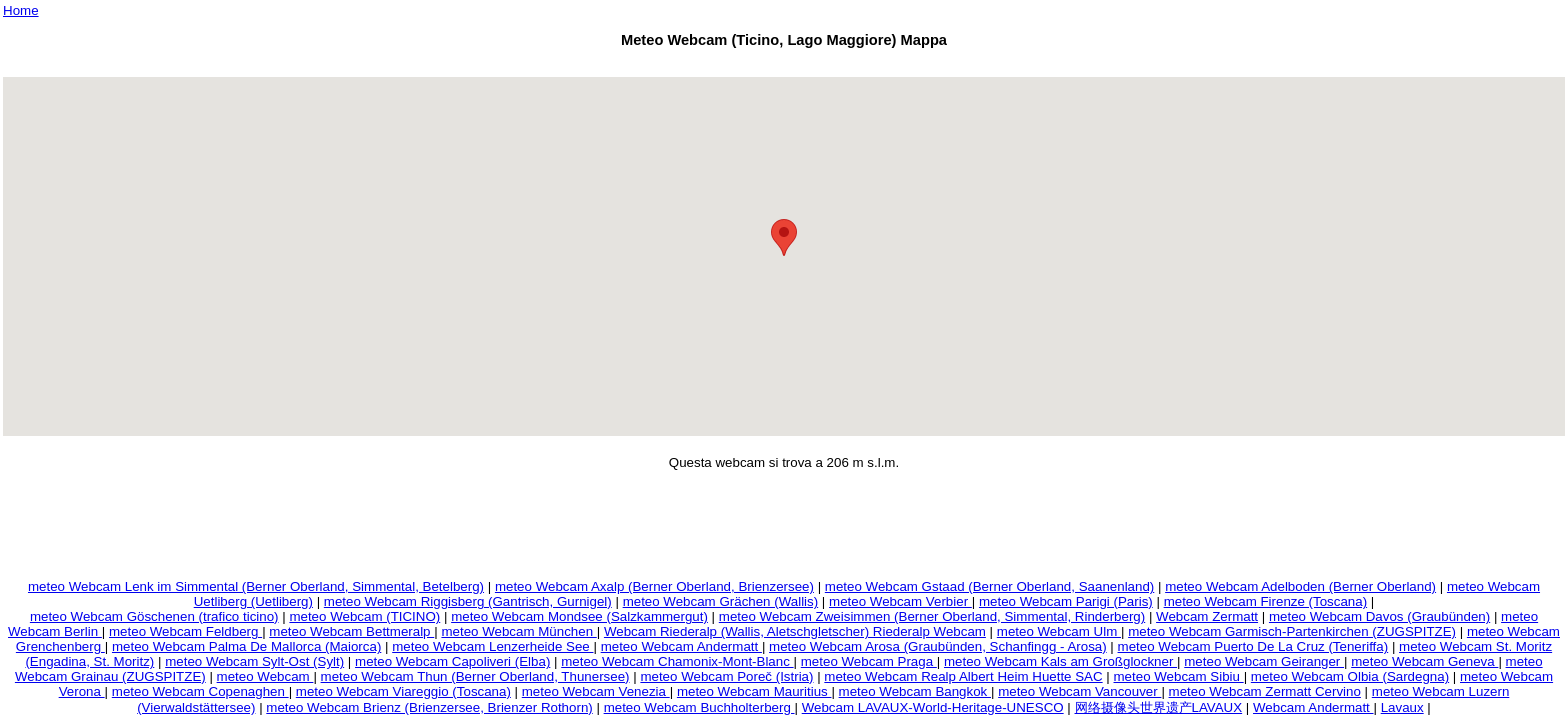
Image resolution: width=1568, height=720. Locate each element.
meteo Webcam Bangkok (915, 691)
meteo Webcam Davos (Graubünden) (1379, 616)
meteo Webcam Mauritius (754, 691)
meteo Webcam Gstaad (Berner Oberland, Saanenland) (989, 586)
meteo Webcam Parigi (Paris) (1066, 601)
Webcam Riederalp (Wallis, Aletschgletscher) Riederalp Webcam (795, 631)
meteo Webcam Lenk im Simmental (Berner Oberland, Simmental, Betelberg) (256, 586)
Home (21, 10)
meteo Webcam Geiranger (1264, 661)
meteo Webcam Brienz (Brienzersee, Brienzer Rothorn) (429, 707)
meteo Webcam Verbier (900, 601)
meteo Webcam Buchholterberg (699, 707)
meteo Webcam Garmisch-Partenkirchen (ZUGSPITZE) (1292, 631)
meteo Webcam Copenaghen (200, 691)
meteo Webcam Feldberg (185, 631)
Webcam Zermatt (1207, 616)
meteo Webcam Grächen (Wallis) (721, 601)
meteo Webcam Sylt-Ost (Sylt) (254, 661)
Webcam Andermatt (1313, 707)
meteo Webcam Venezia (596, 691)
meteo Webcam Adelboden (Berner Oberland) (1300, 586)
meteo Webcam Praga (869, 661)
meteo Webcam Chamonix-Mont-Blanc (677, 661)
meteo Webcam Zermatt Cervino (1265, 691)
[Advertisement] (784, 65)
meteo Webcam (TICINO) (364, 616)
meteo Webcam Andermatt (681, 646)
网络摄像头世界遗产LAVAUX (1159, 707)
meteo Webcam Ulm (1059, 631)
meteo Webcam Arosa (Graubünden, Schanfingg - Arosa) (938, 646)
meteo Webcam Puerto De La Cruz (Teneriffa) (1253, 646)
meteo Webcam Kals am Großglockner (1060, 661)
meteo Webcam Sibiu (1179, 676)
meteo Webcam (265, 676)
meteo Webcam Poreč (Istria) (726, 676)
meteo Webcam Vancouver (1079, 691)
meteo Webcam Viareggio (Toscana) (403, 691)
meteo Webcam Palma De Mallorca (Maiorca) (246, 646)
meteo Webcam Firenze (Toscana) (1265, 601)
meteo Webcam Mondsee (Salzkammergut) (579, 616)
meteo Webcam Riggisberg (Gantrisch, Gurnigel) (468, 601)
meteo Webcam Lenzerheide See (492, 646)
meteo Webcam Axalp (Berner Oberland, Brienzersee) (654, 586)
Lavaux (1402, 707)
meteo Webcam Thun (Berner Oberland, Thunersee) (475, 676)
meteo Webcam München (518, 631)
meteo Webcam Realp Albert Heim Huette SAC (963, 676)
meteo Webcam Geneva (1424, 661)
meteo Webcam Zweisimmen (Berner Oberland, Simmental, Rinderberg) (932, 616)
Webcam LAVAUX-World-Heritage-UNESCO (933, 707)
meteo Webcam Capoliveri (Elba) (452, 661)
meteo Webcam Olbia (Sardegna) (1350, 676)
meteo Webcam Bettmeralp (351, 631)
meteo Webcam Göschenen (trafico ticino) (154, 616)
